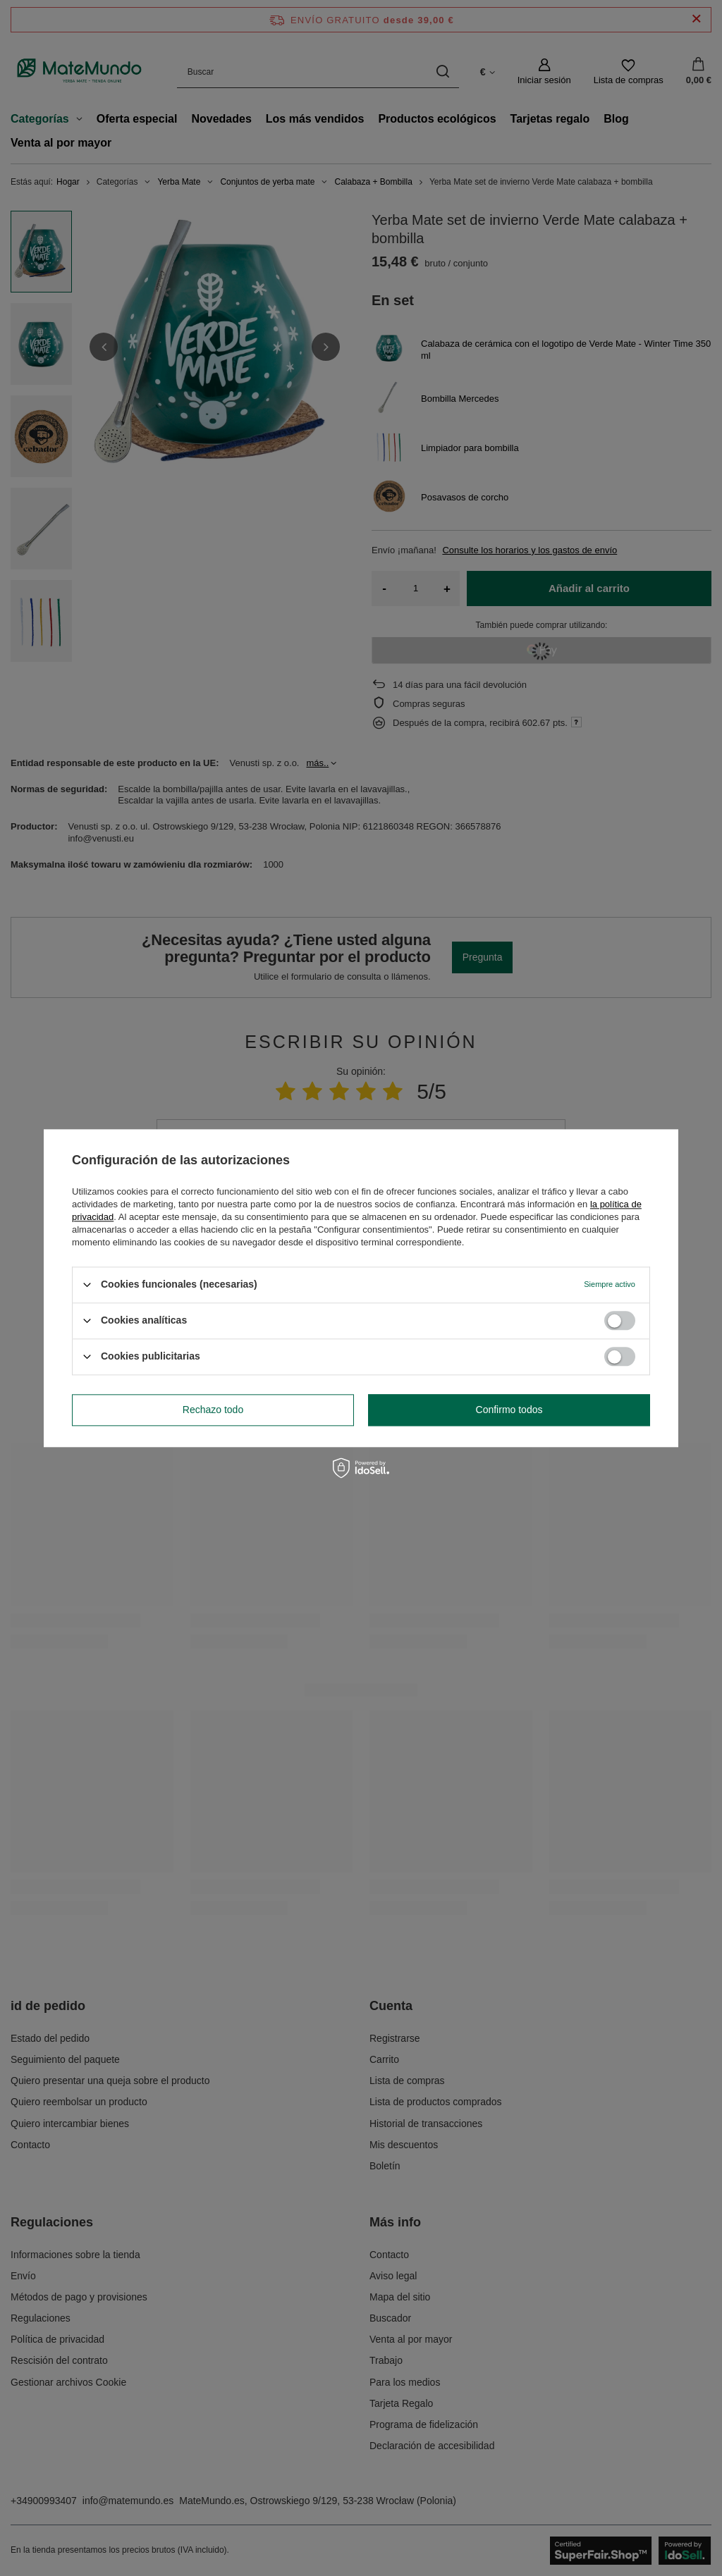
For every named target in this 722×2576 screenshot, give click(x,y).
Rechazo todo (213, 1409)
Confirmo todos (509, 1409)
